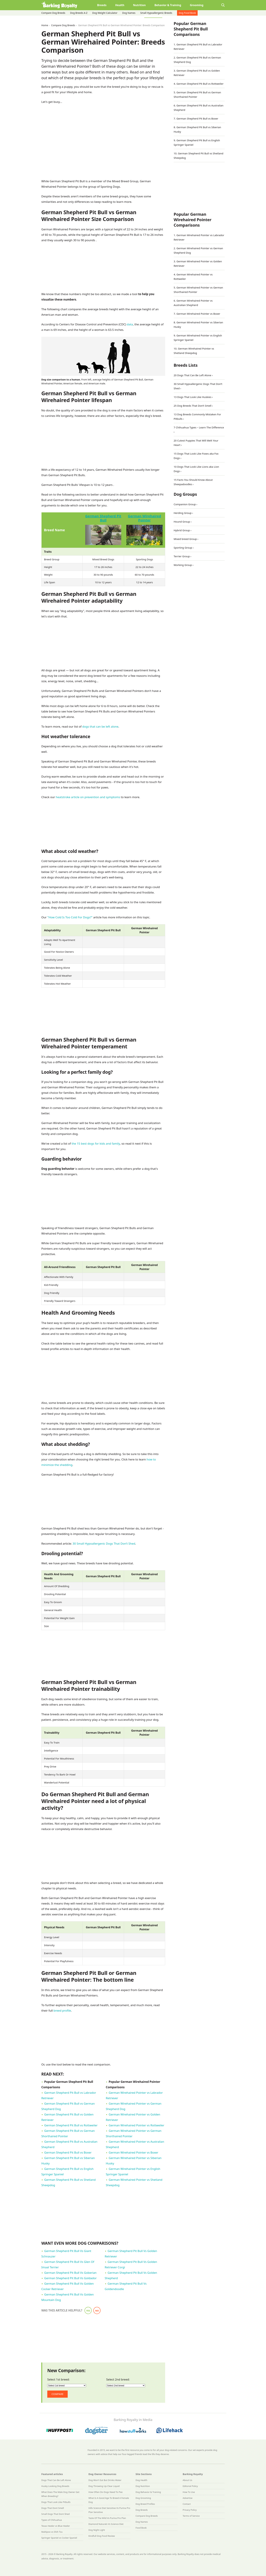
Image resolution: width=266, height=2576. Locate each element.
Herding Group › (183, 513)
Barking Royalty (59, 4)
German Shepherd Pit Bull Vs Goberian (70, 2273)
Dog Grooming (143, 2498)
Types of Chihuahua (51, 2519)
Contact (187, 2503)
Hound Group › (183, 521)
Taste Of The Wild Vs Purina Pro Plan (107, 2518)
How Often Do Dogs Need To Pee (105, 2492)
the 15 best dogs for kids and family (96, 1143)
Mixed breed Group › (186, 539)
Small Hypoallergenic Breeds (156, 12)
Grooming (196, 5)
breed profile (62, 2010)
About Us (187, 2480)
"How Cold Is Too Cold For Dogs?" (70, 917)
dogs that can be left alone (100, 726)
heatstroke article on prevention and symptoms (88, 797)
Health (119, 5)
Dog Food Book (187, 12)
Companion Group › (185, 504)
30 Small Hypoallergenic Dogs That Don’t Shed (104, 1543)
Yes (88, 2310)
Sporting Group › (184, 547)
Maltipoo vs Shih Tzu (52, 2531)
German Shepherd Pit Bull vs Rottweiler (71, 2125)
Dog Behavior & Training (148, 2492)
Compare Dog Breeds (53, 12)
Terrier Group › (182, 556)
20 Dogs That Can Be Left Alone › (193, 375)
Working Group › (183, 565)
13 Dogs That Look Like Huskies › (193, 397)
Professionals (153, 15)
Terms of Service (191, 2515)
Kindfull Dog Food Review (101, 2535)
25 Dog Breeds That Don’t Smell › (193, 405)
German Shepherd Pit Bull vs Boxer (68, 2152)
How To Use (189, 2492)
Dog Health (141, 2480)
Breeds (101, 5)
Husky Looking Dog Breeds (55, 2486)
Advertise (187, 2498)
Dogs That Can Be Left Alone (56, 2480)
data (130, 324)
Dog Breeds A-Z (78, 12)
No (97, 2310)
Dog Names (128, 12)
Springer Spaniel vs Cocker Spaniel (59, 2537)
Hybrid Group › (182, 530)
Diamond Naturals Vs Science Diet (105, 2524)
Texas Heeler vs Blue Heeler (55, 2525)
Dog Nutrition (143, 2486)
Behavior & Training (167, 5)
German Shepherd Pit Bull (103, 518)
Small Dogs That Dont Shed (55, 2513)
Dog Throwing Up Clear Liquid (104, 2486)
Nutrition (139, 5)
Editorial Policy (190, 2486)
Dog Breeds (142, 2509)
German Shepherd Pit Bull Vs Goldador (70, 2278)
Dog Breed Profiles (145, 2503)
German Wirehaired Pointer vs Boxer (133, 2152)
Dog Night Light (96, 2529)
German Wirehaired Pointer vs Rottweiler (136, 2125)
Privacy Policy (190, 2509)
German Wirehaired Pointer (144, 518)
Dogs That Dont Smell (52, 2508)
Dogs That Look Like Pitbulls (55, 2502)
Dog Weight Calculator (105, 12)
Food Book (141, 2527)
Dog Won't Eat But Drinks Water (104, 2480)
